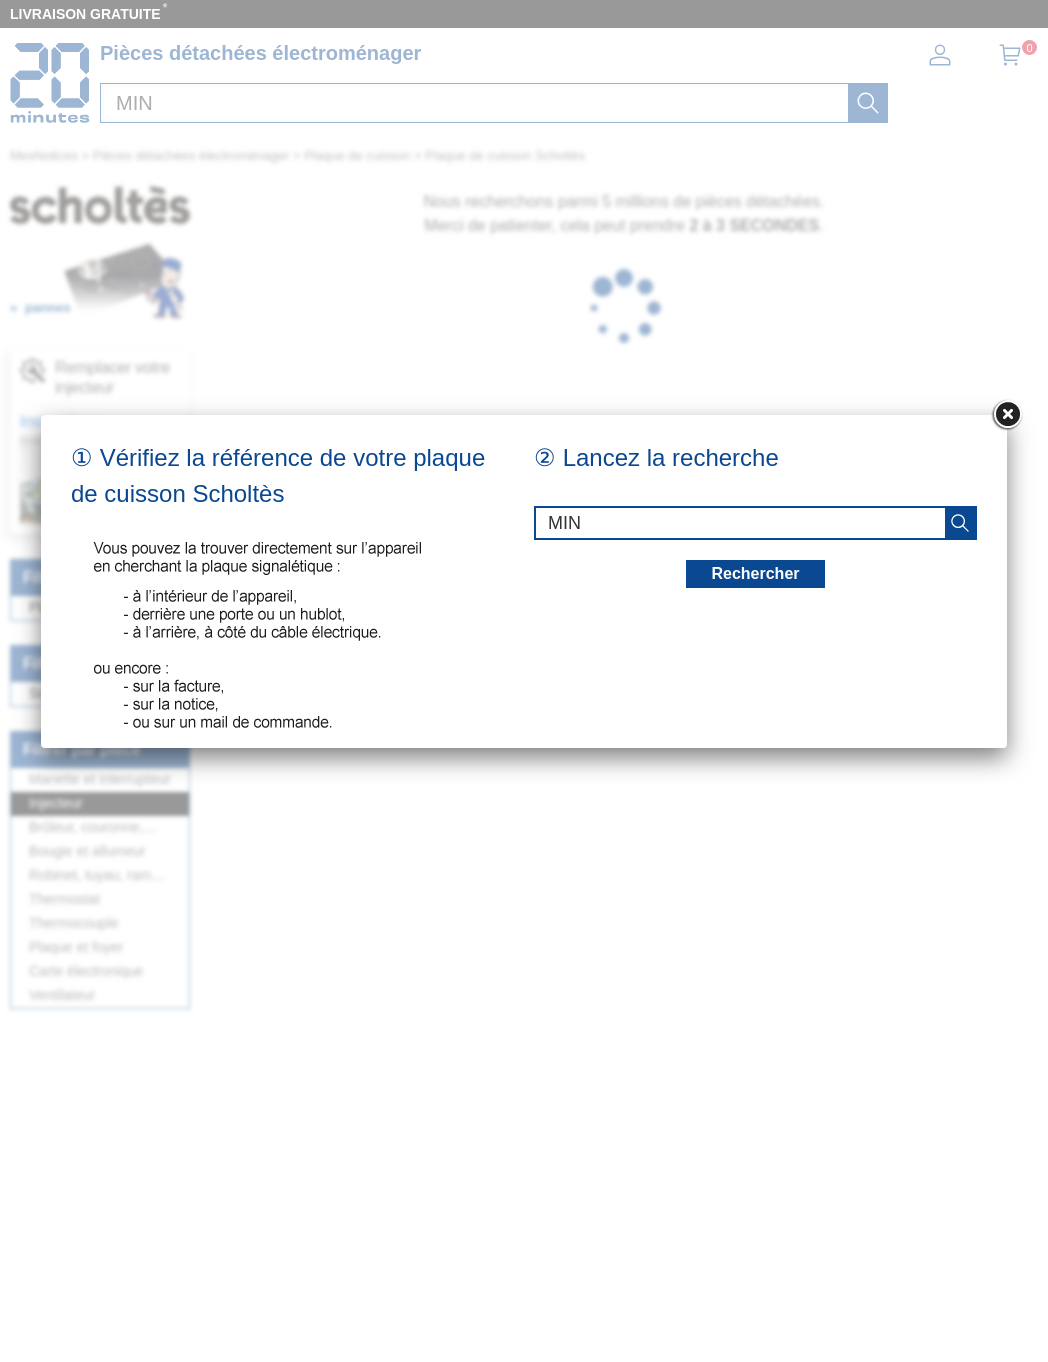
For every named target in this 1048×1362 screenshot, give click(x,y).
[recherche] (960, 523)
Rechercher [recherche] (755, 573)
